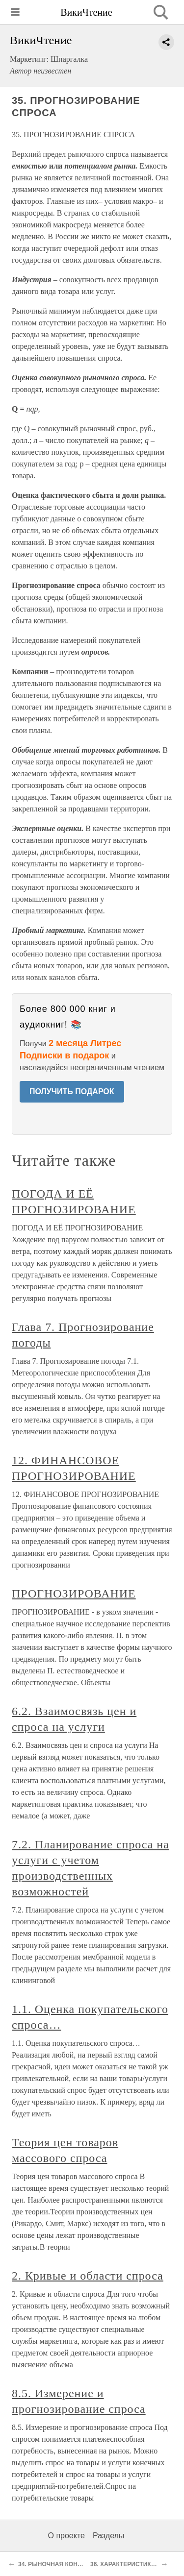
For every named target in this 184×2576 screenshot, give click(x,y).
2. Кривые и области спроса (87, 2275)
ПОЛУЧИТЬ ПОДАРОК (71, 1091)
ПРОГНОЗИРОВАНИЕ (74, 1593)
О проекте (66, 2535)
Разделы (108, 2535)
